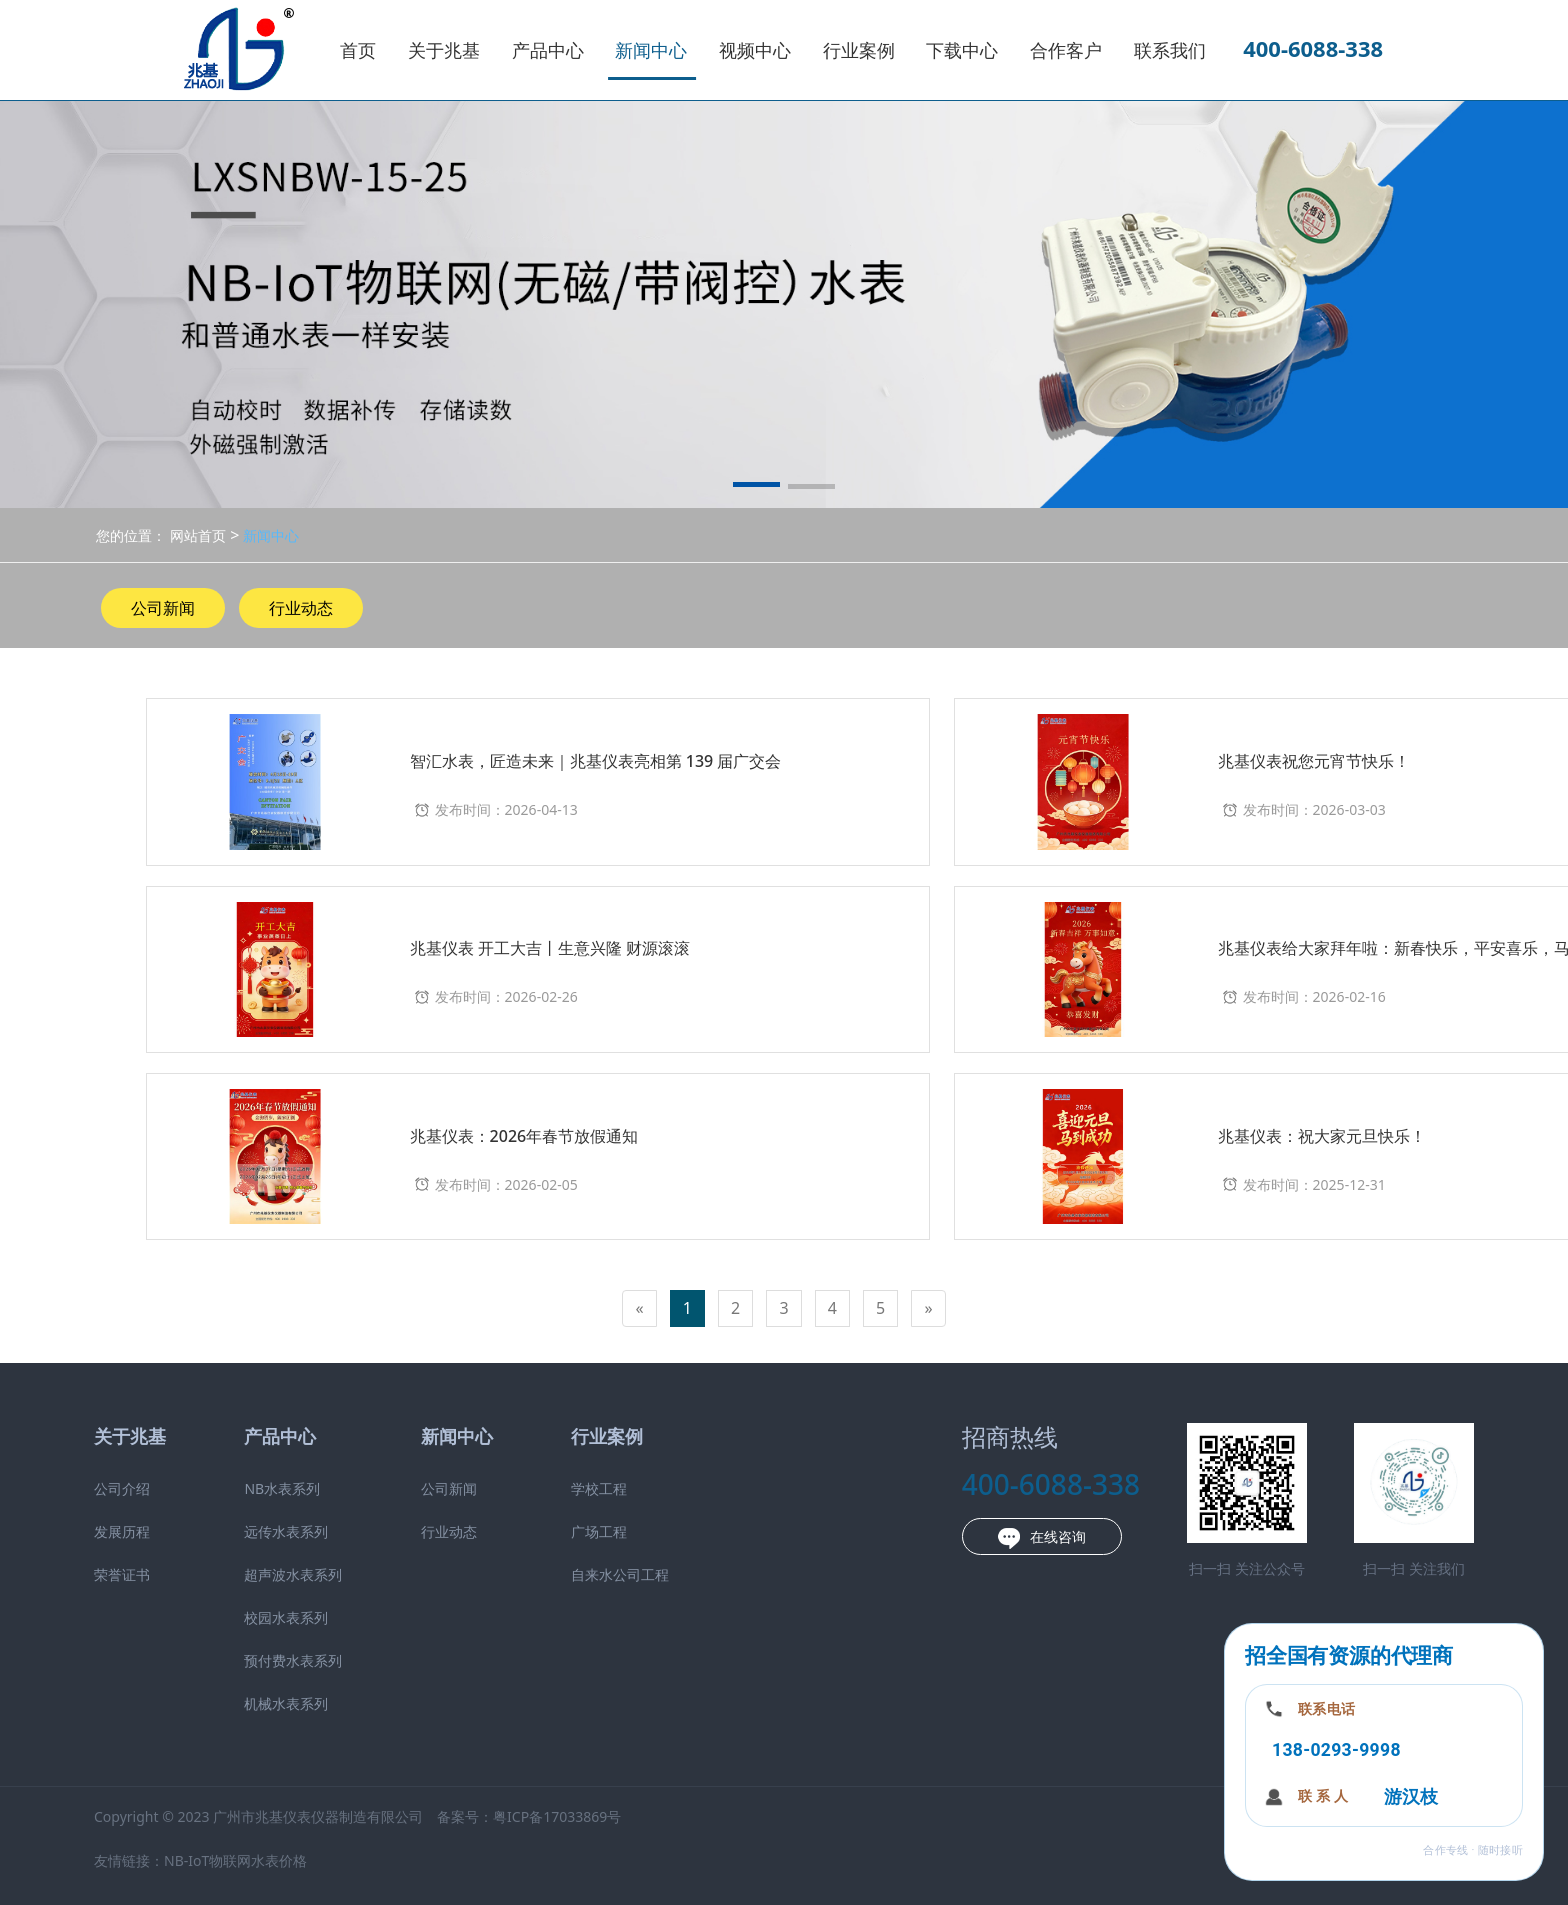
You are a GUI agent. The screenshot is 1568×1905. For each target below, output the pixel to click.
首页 (358, 50)
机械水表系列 (286, 1703)
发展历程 (122, 1531)
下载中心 (962, 50)
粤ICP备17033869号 (557, 1816)
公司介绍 (122, 1488)
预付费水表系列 (293, 1660)
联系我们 (1170, 50)
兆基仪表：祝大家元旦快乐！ (1322, 1136)
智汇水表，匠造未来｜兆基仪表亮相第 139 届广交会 (596, 761)
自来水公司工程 (620, 1574)
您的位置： (131, 535)
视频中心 (755, 50)
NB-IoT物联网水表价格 (235, 1860)
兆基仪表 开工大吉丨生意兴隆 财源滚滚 (550, 948)
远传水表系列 (286, 1531)
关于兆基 (444, 50)
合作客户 (1066, 50)
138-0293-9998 (1336, 1750)
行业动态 (301, 608)
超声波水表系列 (293, 1574)
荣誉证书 (122, 1574)
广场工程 (599, 1531)
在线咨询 (1042, 1538)
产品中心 (548, 50)
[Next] (928, 1308)
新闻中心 (651, 50)
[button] (756, 488)
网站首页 (198, 535)
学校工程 (599, 1488)
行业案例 (859, 50)
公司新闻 (163, 608)
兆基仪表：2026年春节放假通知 (524, 1136)
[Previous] (639, 1308)
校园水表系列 (286, 1617)
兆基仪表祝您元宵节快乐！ (1314, 761)
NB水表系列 (282, 1488)
